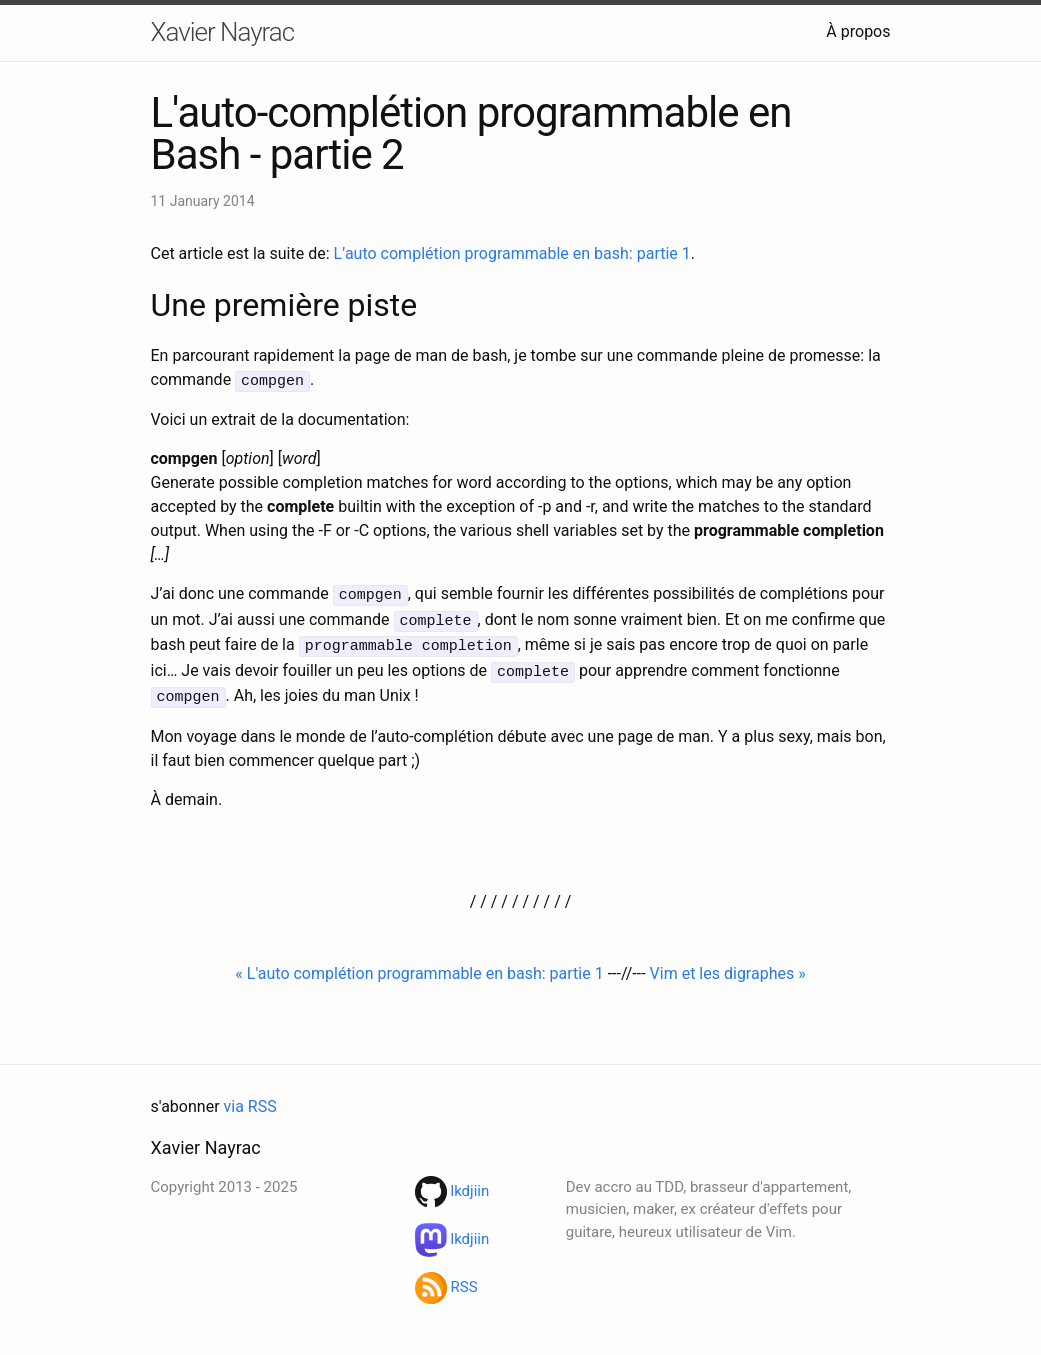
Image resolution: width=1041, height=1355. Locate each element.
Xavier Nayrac (223, 32)
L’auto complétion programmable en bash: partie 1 (511, 253)
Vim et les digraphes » (728, 964)
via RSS (250, 1097)
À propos (858, 31)
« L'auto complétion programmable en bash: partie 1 (419, 964)
